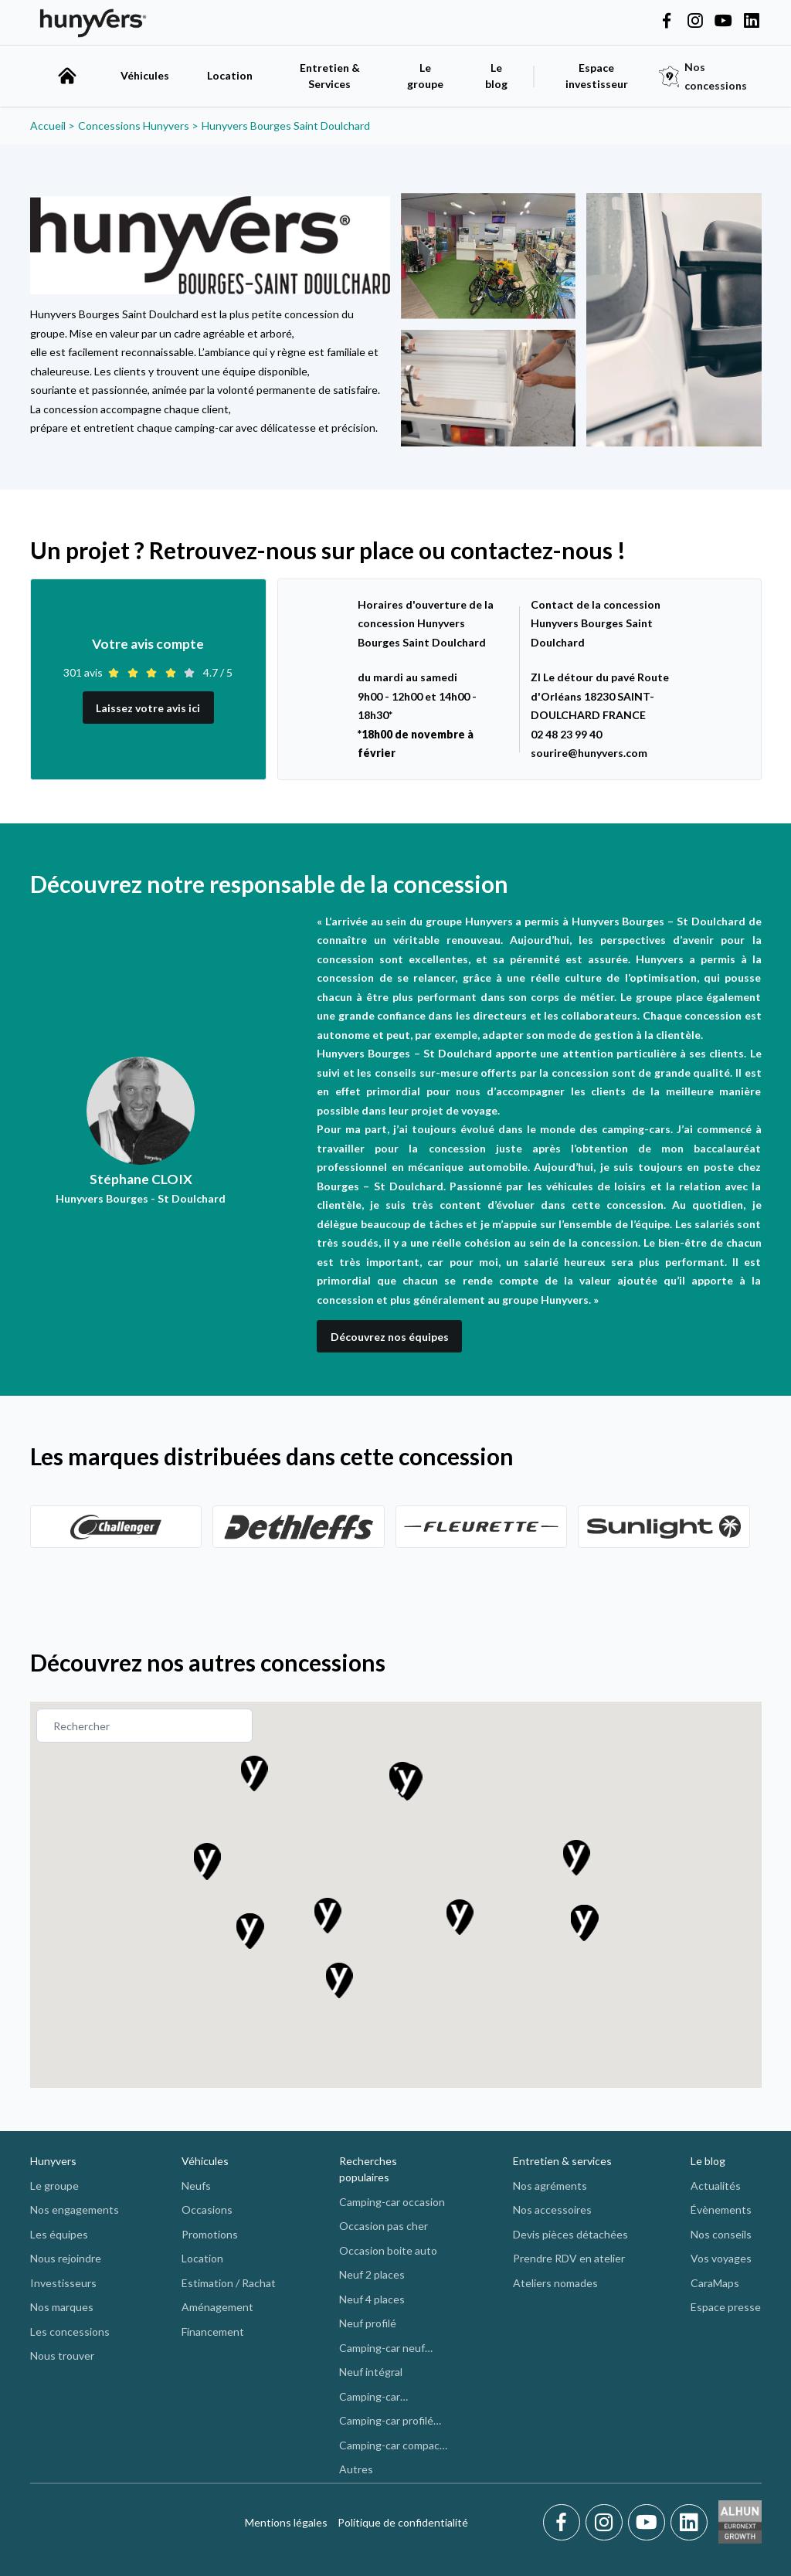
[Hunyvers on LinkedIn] (752, 21)
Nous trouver (62, 2355)
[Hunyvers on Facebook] (667, 21)
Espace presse (726, 2306)
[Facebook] (564, 2522)
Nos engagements (74, 2209)
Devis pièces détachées (570, 2234)
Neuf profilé (367, 2323)
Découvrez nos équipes (390, 1336)
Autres (356, 2469)
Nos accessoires (552, 2209)
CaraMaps (715, 2282)
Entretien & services (562, 2160)
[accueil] (67, 75)
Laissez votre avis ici (148, 707)
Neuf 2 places (372, 2274)
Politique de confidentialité (403, 2522)
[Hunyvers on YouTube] (723, 21)
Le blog (708, 2160)
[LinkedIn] (689, 2522)
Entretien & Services (330, 75)
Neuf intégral (370, 2371)
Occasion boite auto (388, 2250)
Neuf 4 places (372, 2299)
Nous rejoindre (65, 2258)
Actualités (716, 2185)
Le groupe (425, 75)
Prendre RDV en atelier (569, 2258)
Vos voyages (721, 2258)
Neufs (196, 2185)
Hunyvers (53, 2160)
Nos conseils (721, 2234)
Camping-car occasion (392, 2201)
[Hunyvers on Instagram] (695, 21)
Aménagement (217, 2306)
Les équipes (59, 2234)
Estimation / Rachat (229, 2282)
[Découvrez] (116, 1526)
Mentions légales (286, 2522)
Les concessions (70, 2331)
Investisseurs (63, 2282)
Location (230, 75)
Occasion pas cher (383, 2225)
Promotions (210, 2234)
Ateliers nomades (555, 2282)
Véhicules (145, 75)
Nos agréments (550, 2185)
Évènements (721, 2209)
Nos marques (61, 2306)
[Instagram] (607, 2522)
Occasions (207, 2209)
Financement (213, 2331)
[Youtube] (649, 2522)
